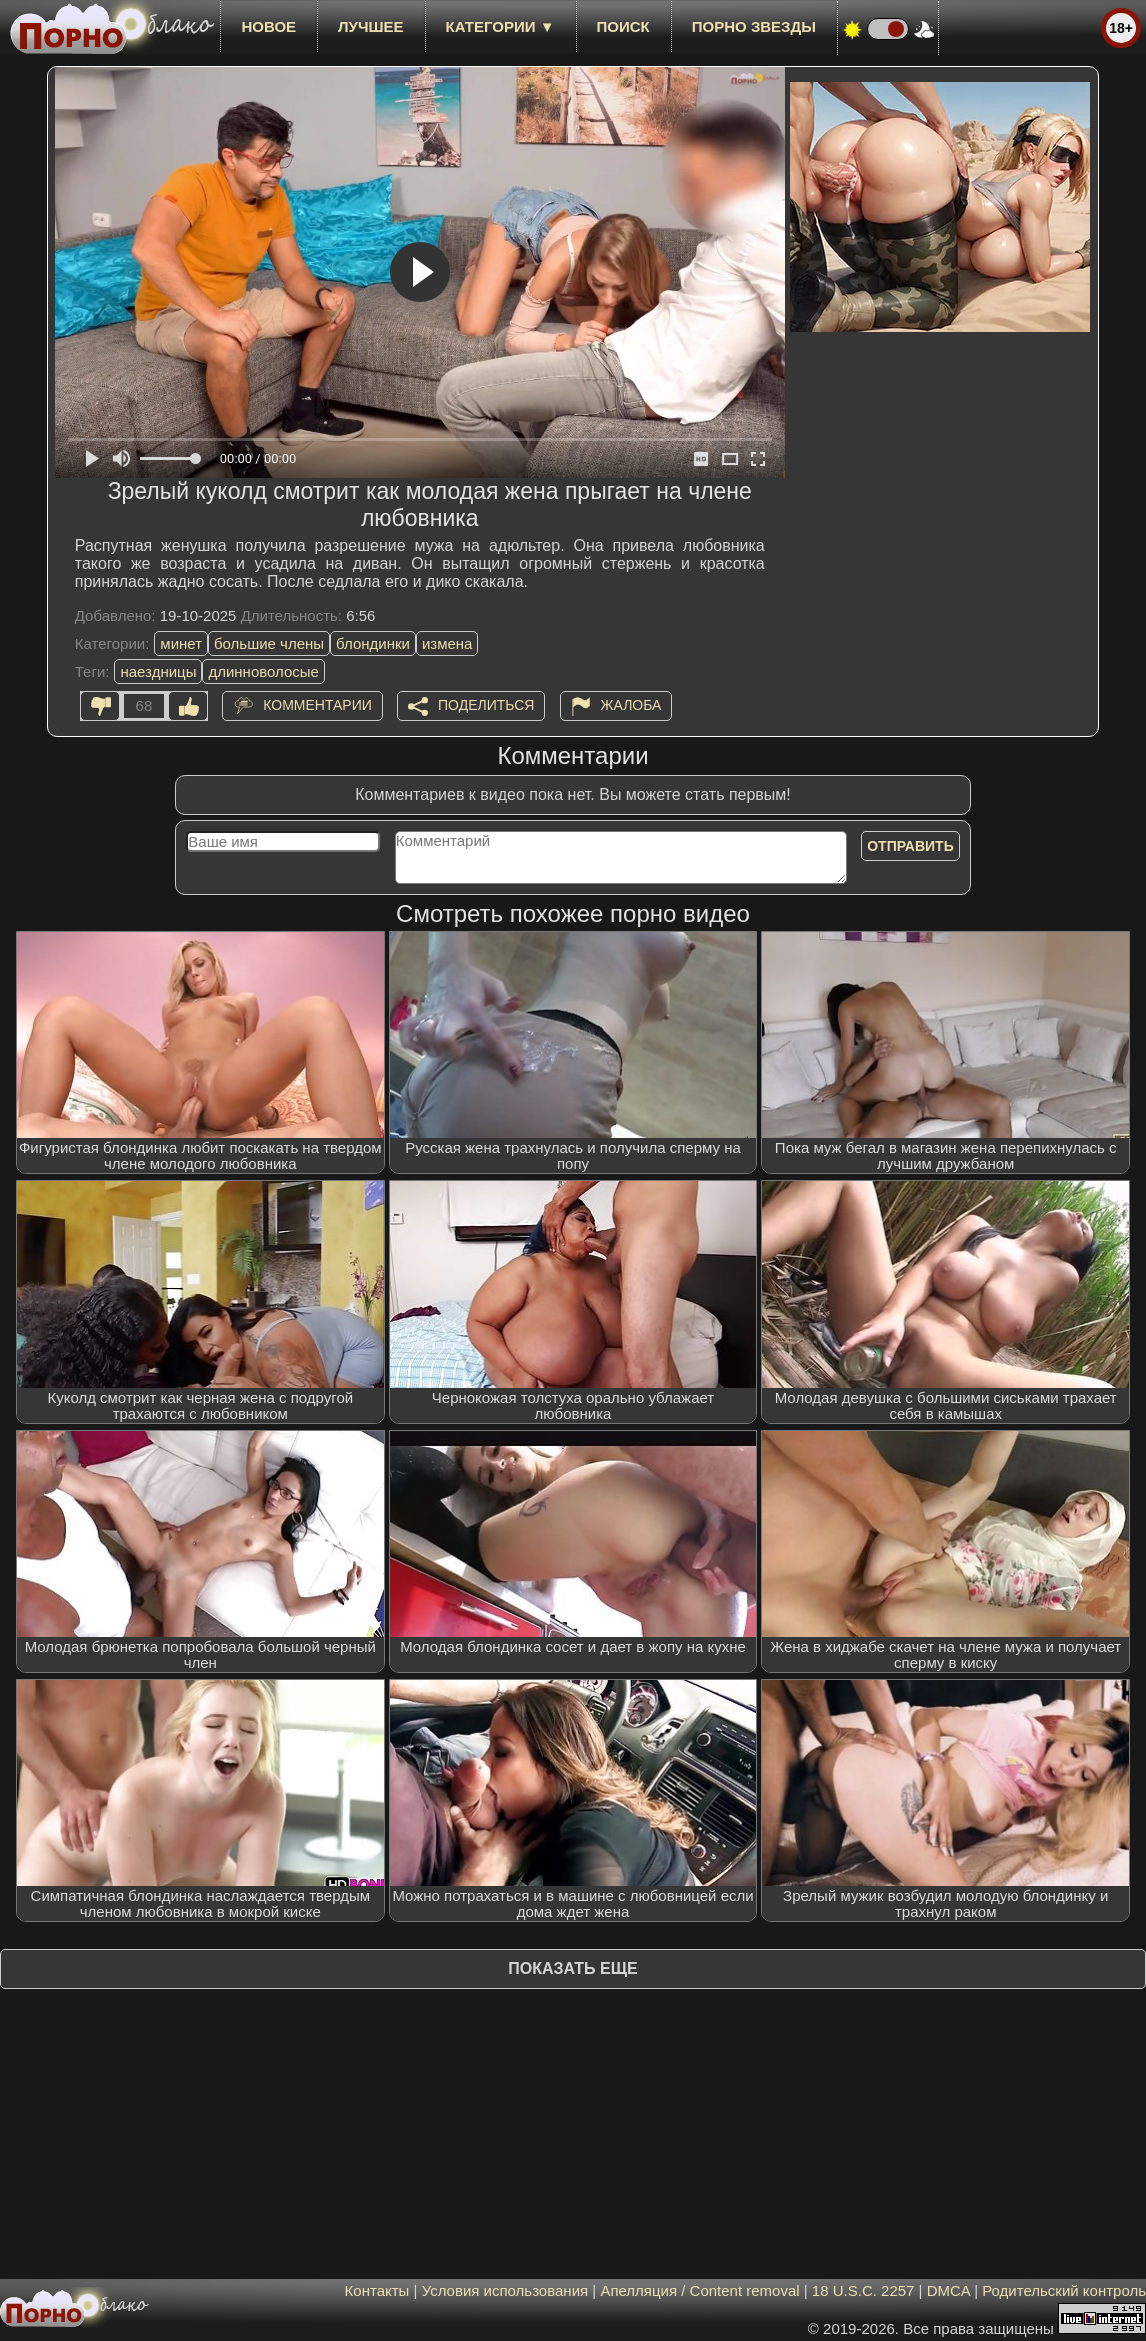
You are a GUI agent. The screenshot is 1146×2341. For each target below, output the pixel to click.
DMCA (948, 2290)
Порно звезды (754, 26)
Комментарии (317, 705)
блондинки (373, 643)
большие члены (269, 643)
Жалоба (631, 705)
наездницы (158, 671)
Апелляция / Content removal (699, 2290)
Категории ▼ (500, 26)
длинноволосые (263, 671)
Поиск (623, 26)
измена (447, 643)
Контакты (377, 2290)
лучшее (370, 26)
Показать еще (572, 1968)
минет (181, 643)
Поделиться (486, 705)
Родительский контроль (1064, 2290)
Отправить (910, 846)
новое (268, 26)
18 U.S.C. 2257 (863, 2290)
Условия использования (505, 2290)
